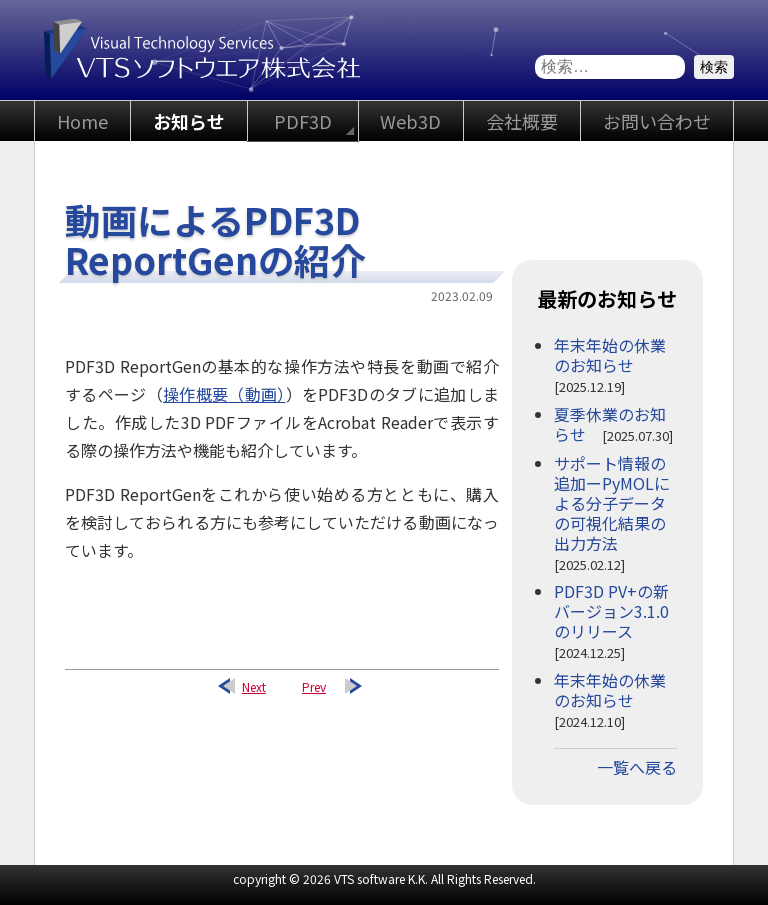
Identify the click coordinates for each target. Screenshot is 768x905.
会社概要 (522, 121)
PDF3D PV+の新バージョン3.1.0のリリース (611, 611)
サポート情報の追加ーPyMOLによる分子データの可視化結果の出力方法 (612, 503)
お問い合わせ (657, 121)
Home (82, 121)
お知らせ (189, 121)
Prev (314, 686)
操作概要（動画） (224, 394)
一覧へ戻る (637, 767)
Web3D (410, 121)
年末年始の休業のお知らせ (610, 355)
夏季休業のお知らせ (610, 424)
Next (254, 686)
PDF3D (303, 121)
